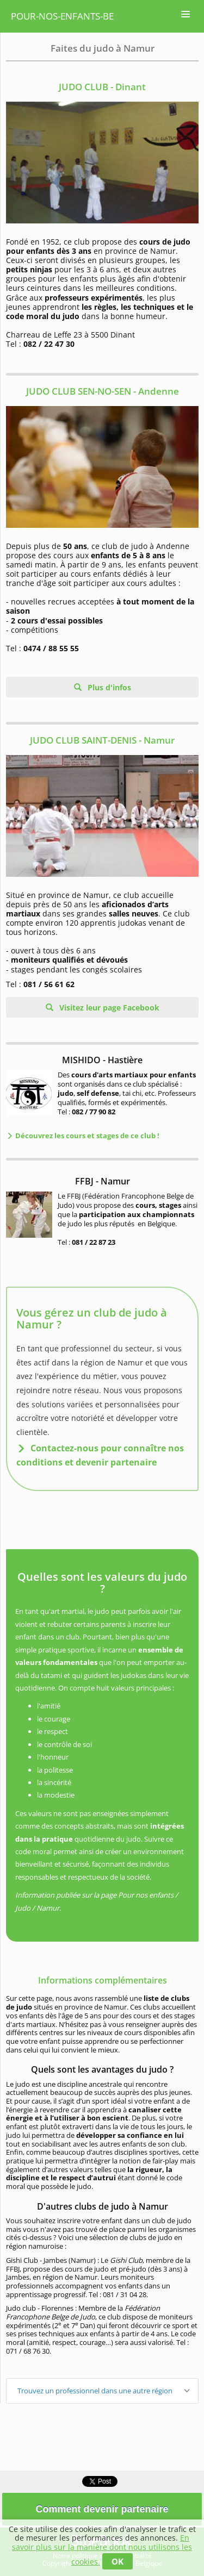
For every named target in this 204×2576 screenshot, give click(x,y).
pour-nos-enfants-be (62, 16)
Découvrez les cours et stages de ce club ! (86, 1135)
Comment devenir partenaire (101, 2509)
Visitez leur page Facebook (108, 1007)
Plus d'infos (108, 687)
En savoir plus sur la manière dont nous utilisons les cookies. (102, 2550)
